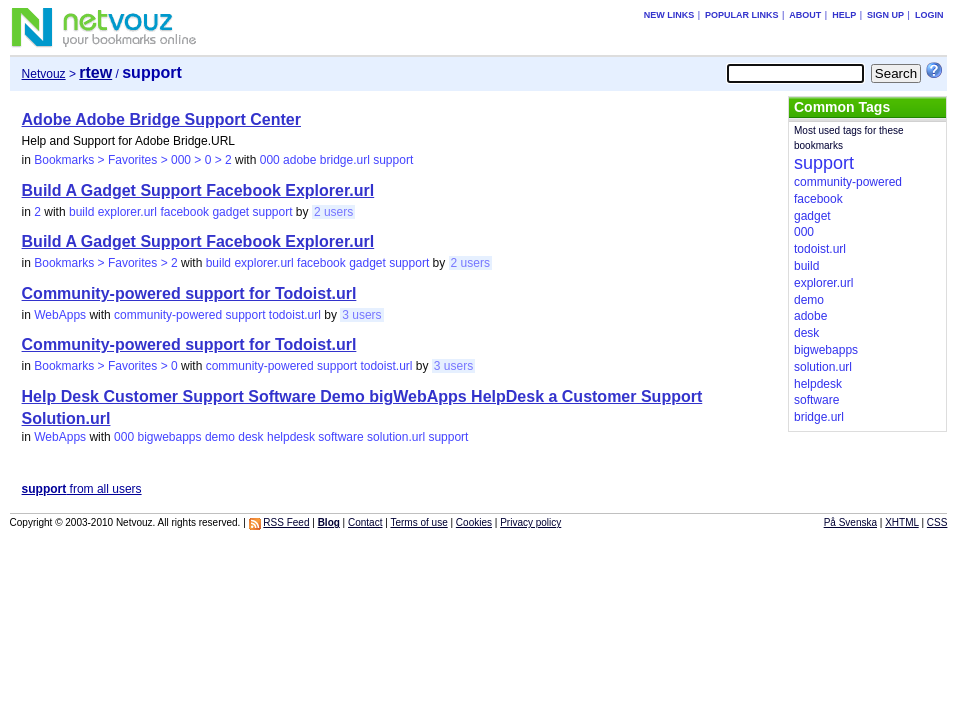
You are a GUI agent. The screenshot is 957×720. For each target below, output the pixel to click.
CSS (937, 522)
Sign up (885, 15)
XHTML (902, 522)
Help (844, 15)
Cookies (474, 522)
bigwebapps (169, 437)
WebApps (60, 315)
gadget (230, 212)
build (81, 212)
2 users (333, 212)
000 (270, 160)
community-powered (168, 315)
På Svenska (850, 522)
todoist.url (295, 315)
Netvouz (44, 74)
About (805, 15)
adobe (299, 160)
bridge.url (345, 160)
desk (250, 437)
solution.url (396, 437)
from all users (82, 489)
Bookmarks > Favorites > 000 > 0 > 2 (132, 160)
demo (220, 437)
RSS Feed (286, 522)
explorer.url (127, 212)
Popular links (742, 15)
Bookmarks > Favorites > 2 (105, 263)
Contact (365, 522)
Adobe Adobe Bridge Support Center (161, 119)
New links (669, 15)
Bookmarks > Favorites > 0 (105, 366)
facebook (184, 212)
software (340, 437)
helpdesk (291, 437)
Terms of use (418, 522)
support (393, 160)
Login (929, 15)
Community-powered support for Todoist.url (189, 293)
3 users (361, 315)
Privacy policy (530, 522)
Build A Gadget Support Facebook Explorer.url (198, 190)
